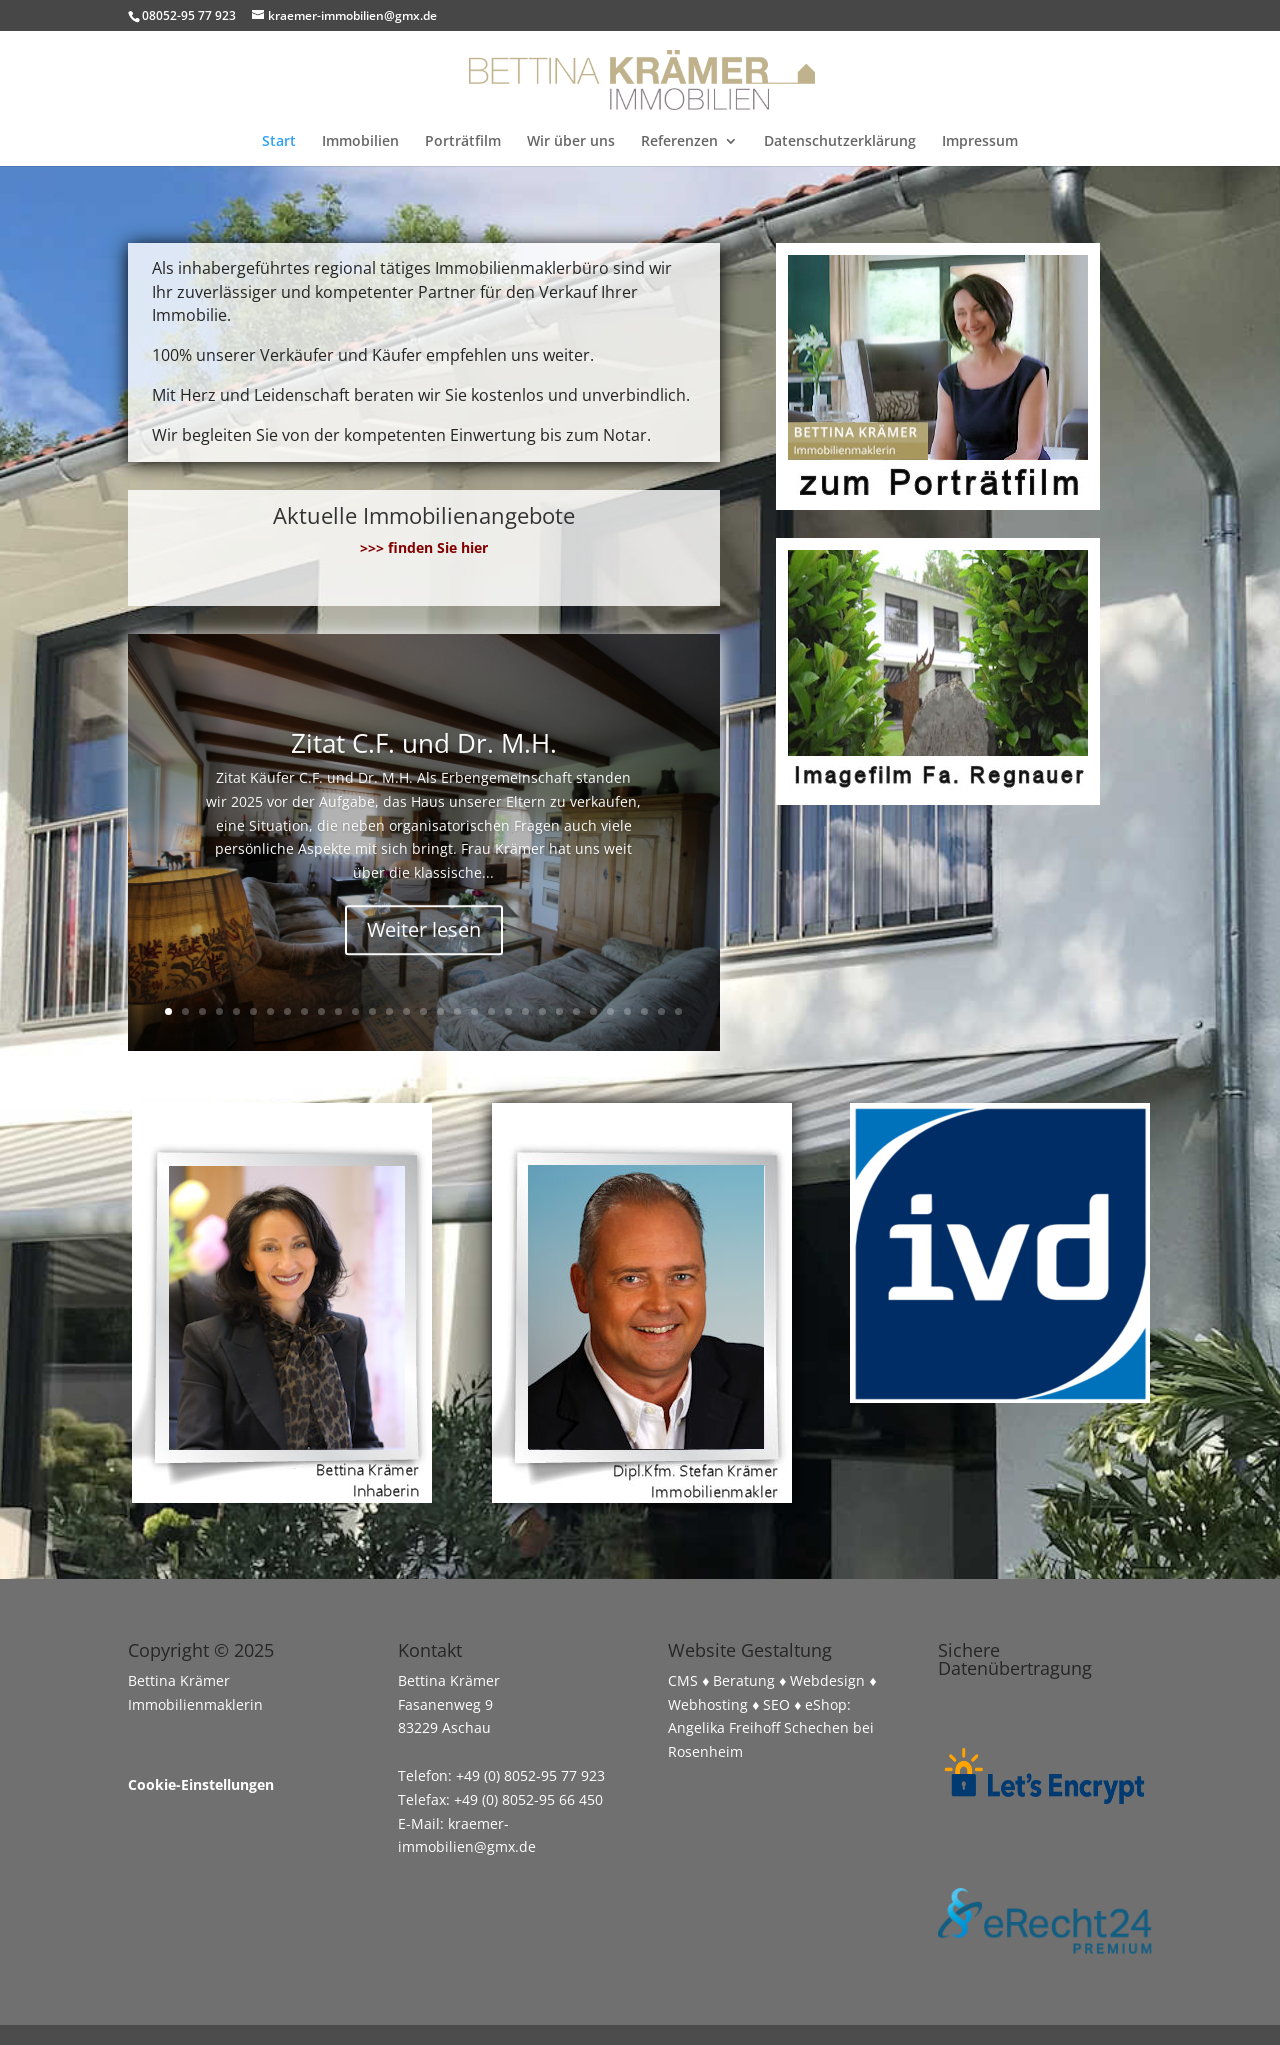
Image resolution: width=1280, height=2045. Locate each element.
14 (389, 1011)
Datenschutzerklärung (840, 142)
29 (644, 1011)
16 (423, 1011)
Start (279, 142)
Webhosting (708, 1704)
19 (474, 1011)
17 (440, 1011)
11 (338, 1011)
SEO (776, 1704)
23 (542, 1011)
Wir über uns (571, 142)
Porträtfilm (463, 142)
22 (525, 1011)
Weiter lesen (424, 939)
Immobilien (360, 142)
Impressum (980, 142)
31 (678, 1011)
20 (491, 1011)
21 (508, 1011)
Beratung (744, 1680)
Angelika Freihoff (724, 1727)
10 (321, 1011)
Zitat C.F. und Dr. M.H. (424, 753)
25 (576, 1011)
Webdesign (827, 1680)
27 (610, 1011)
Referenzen (679, 142)
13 (372, 1011)
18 (457, 1011)
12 (355, 1011)
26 (593, 1011)
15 (406, 1011)
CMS (683, 1680)
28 (627, 1011)
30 (661, 1011)
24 (559, 1011)
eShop (826, 1704)
